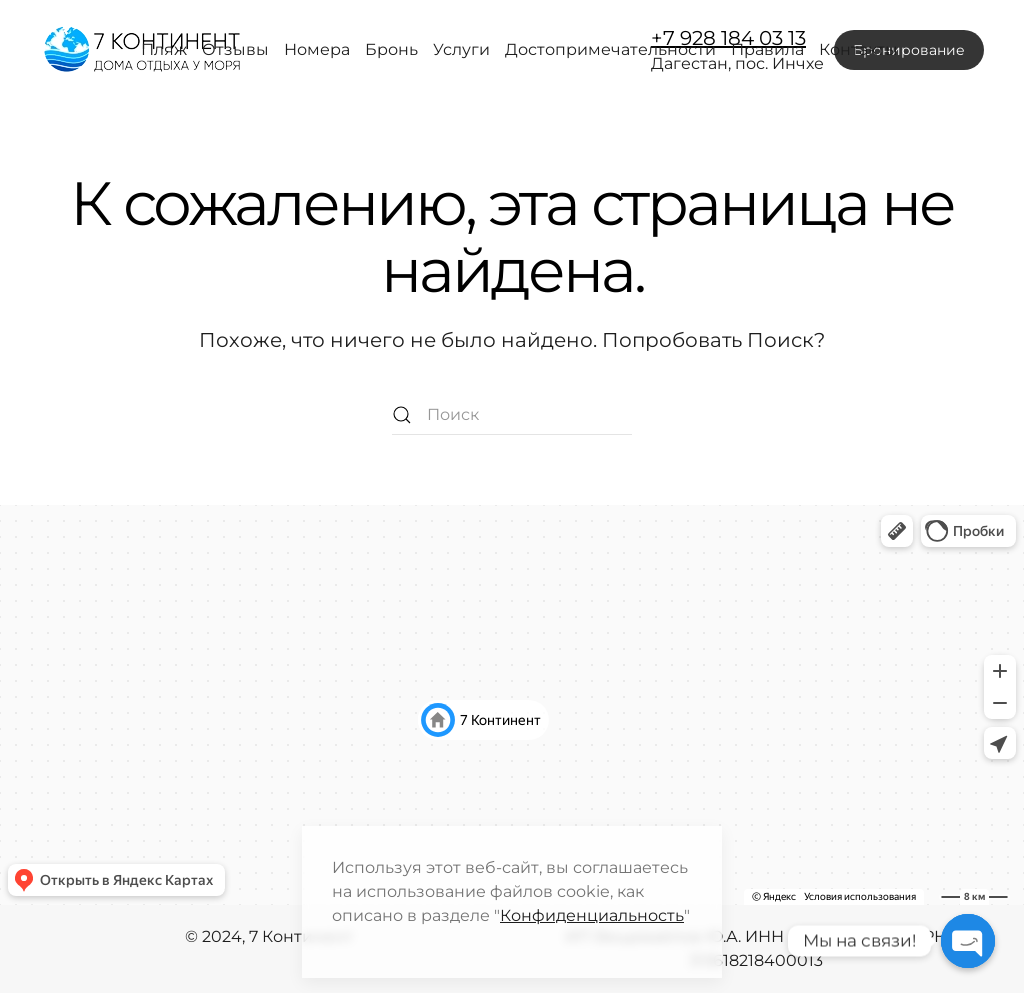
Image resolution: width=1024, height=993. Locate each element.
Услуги (461, 49)
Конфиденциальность (592, 915)
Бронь (391, 49)
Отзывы (235, 49)
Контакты (858, 49)
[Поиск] (512, 415)
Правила (767, 49)
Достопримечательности (610, 49)
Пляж (164, 49)
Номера (317, 49)
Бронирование (909, 50)
